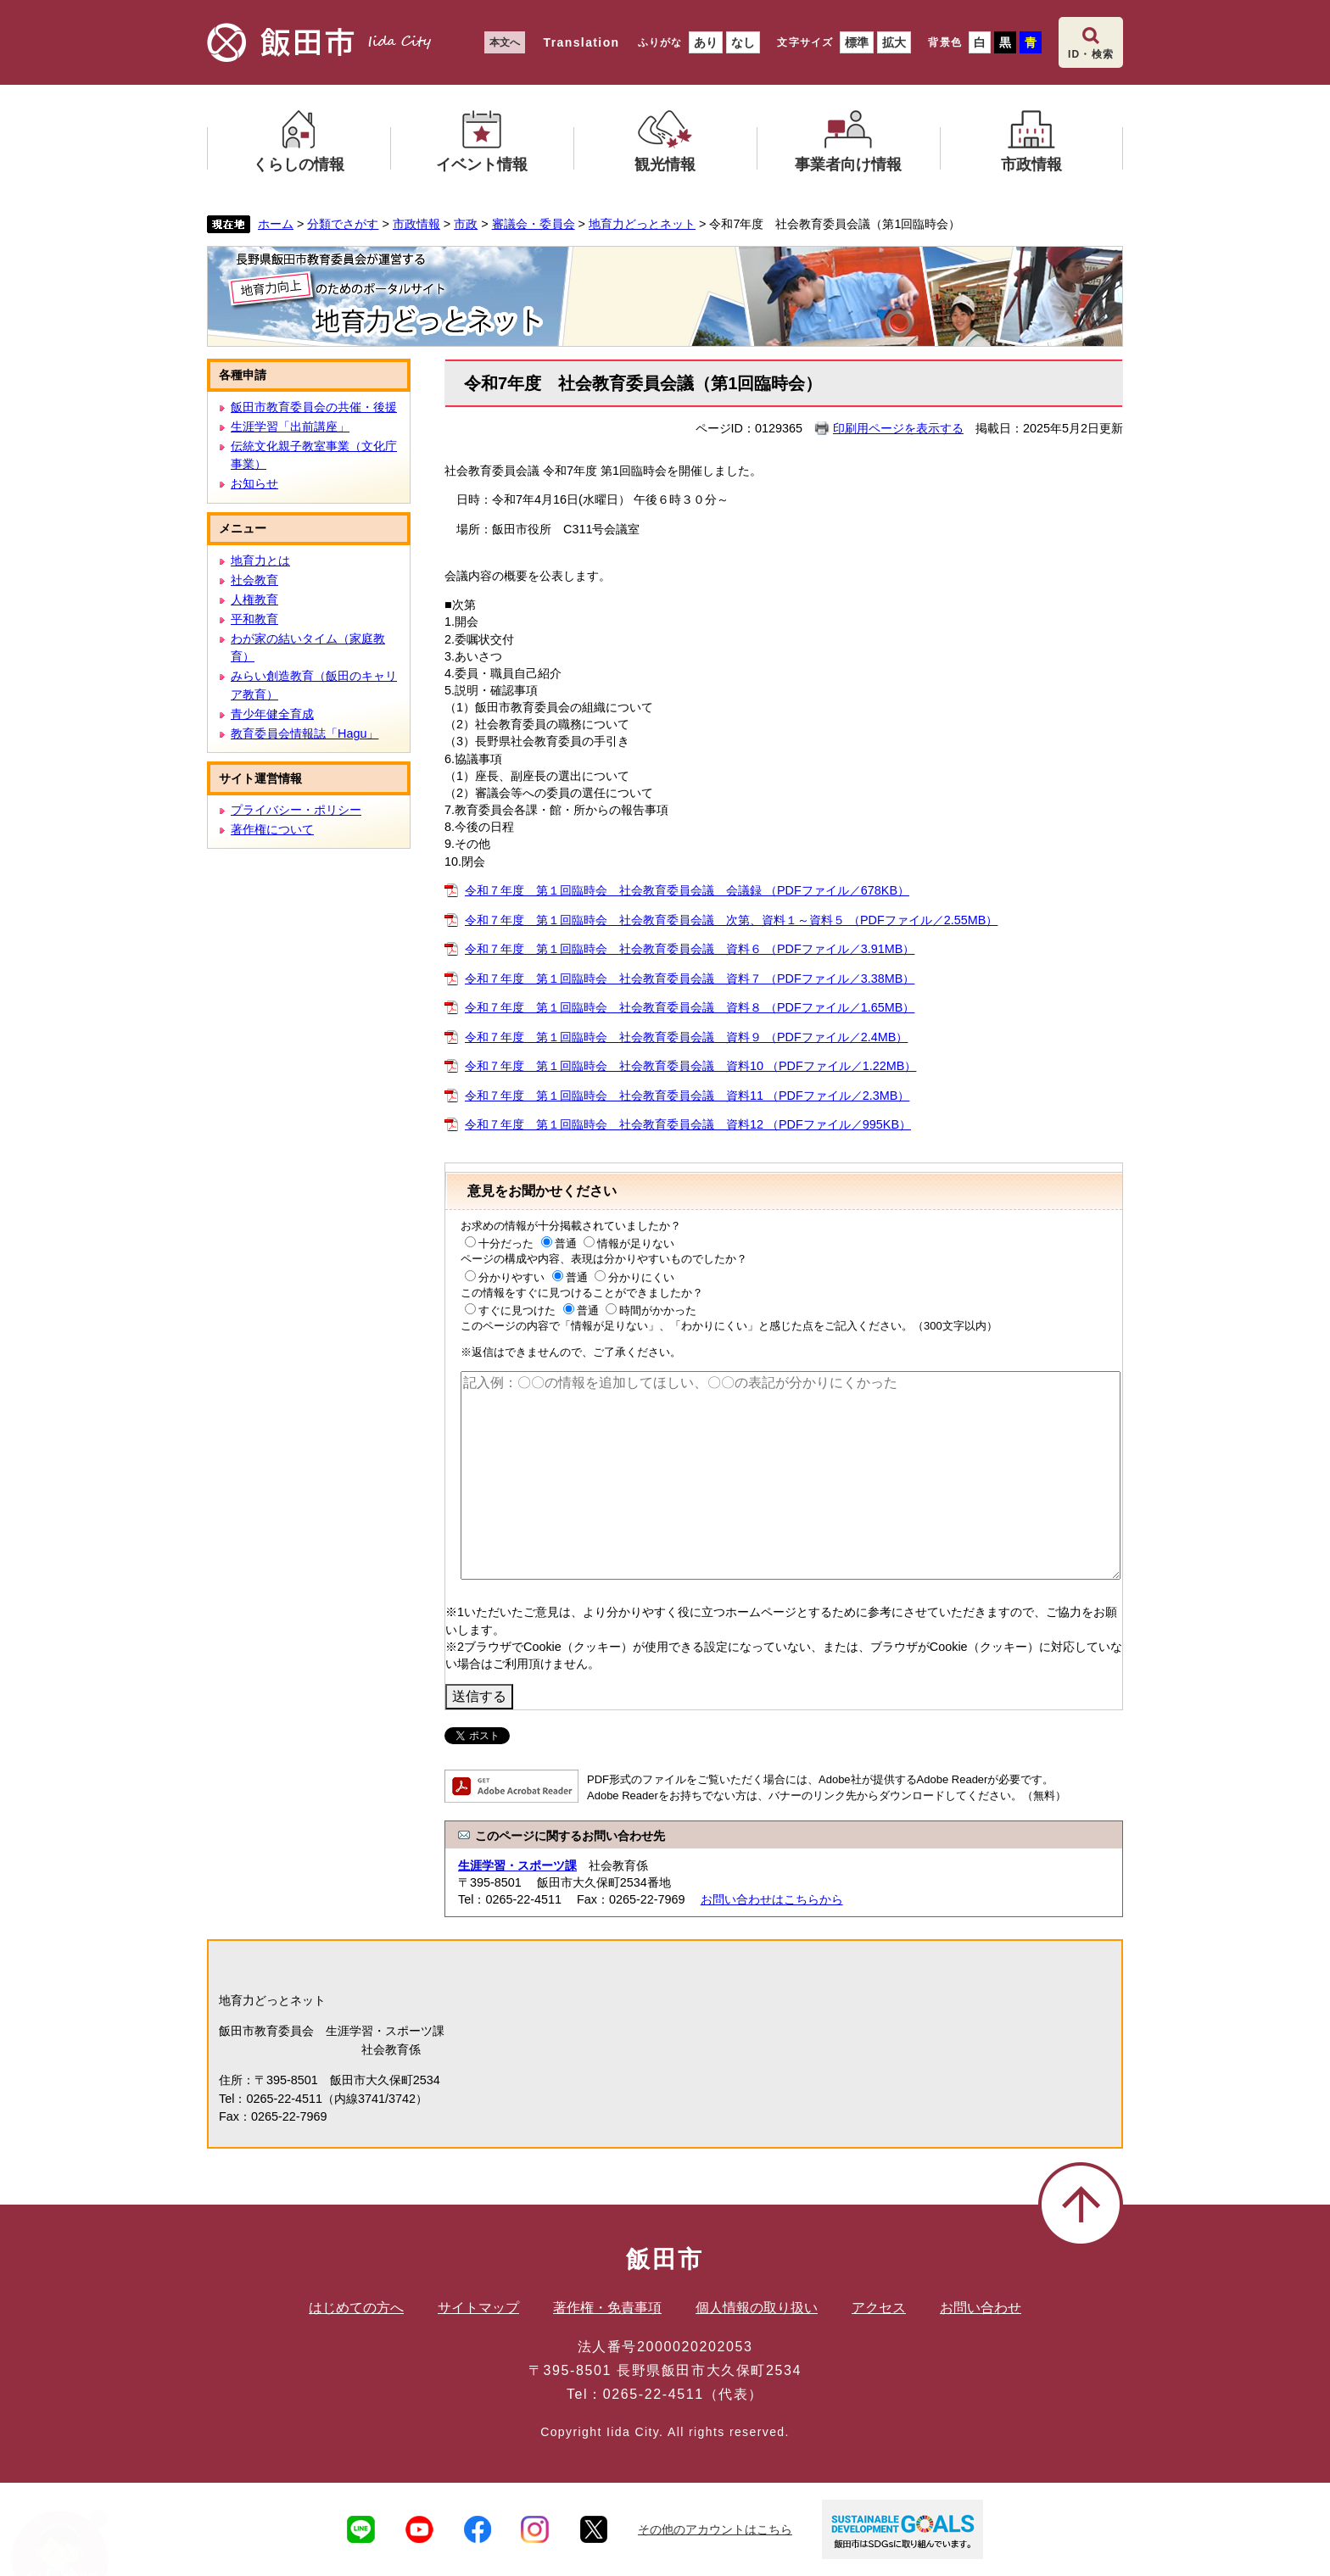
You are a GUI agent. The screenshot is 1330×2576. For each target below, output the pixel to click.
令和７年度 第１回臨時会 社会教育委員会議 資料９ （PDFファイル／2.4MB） (686, 1037)
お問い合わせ (980, 2307)
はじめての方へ (356, 2307)
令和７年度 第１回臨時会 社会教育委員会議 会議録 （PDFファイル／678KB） (687, 890)
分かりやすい (511, 1277)
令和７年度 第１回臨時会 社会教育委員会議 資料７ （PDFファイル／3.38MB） (689, 978)
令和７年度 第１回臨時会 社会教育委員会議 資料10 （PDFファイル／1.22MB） (690, 1066)
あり (706, 42)
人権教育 (254, 599)
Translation (581, 42)
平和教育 (254, 619)
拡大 (894, 42)
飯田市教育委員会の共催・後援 (314, 407)
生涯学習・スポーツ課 (517, 1865)
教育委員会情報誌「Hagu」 (304, 733)
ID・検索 (1091, 54)
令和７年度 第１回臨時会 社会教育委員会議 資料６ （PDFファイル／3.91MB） (689, 949)
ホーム (275, 224)
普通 (566, 1243)
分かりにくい (641, 1277)
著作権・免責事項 (607, 2307)
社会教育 (254, 580)
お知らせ (254, 483)
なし (743, 42)
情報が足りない (635, 1243)
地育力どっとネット (642, 224)
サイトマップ (478, 2307)
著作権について (272, 829)
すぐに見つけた (517, 1310)
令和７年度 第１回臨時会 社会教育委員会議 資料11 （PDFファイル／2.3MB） (687, 1095)
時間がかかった (657, 1310)
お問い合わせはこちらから (772, 1899)
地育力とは (260, 560)
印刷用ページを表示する (898, 428)
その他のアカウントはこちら (715, 2529)
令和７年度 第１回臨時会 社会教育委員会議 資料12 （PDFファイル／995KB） (688, 1124)
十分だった (506, 1243)
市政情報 (416, 224)
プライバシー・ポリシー (296, 810)
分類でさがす (342, 224)
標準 (857, 42)
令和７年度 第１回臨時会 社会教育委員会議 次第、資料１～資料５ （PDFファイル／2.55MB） (731, 920)
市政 (466, 224)
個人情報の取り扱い (757, 2307)
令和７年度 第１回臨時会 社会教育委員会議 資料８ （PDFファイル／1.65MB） (689, 1007)
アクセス (879, 2307)
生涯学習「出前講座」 (290, 426)
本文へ (504, 42)
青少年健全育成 (272, 714)
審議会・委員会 (533, 224)
